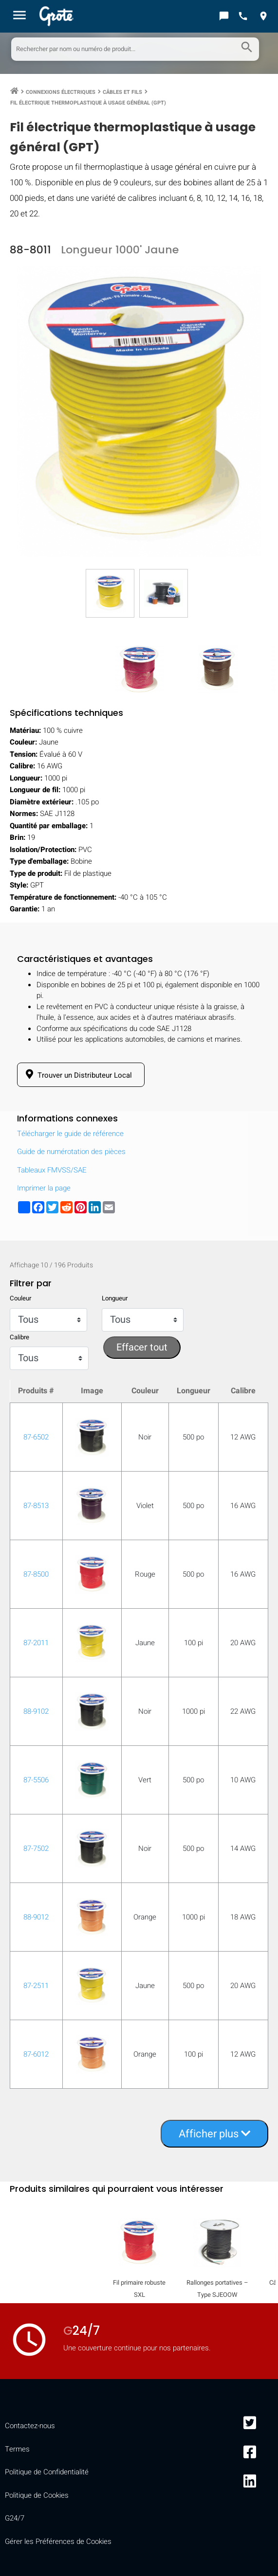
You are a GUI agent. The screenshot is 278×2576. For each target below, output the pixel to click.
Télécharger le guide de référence (70, 1133)
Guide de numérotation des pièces (71, 1151)
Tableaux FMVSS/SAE (52, 1170)
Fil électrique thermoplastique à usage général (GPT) (88, 103)
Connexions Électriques (60, 92)
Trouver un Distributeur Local (77, 1075)
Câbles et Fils (122, 92)
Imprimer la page (44, 1188)
